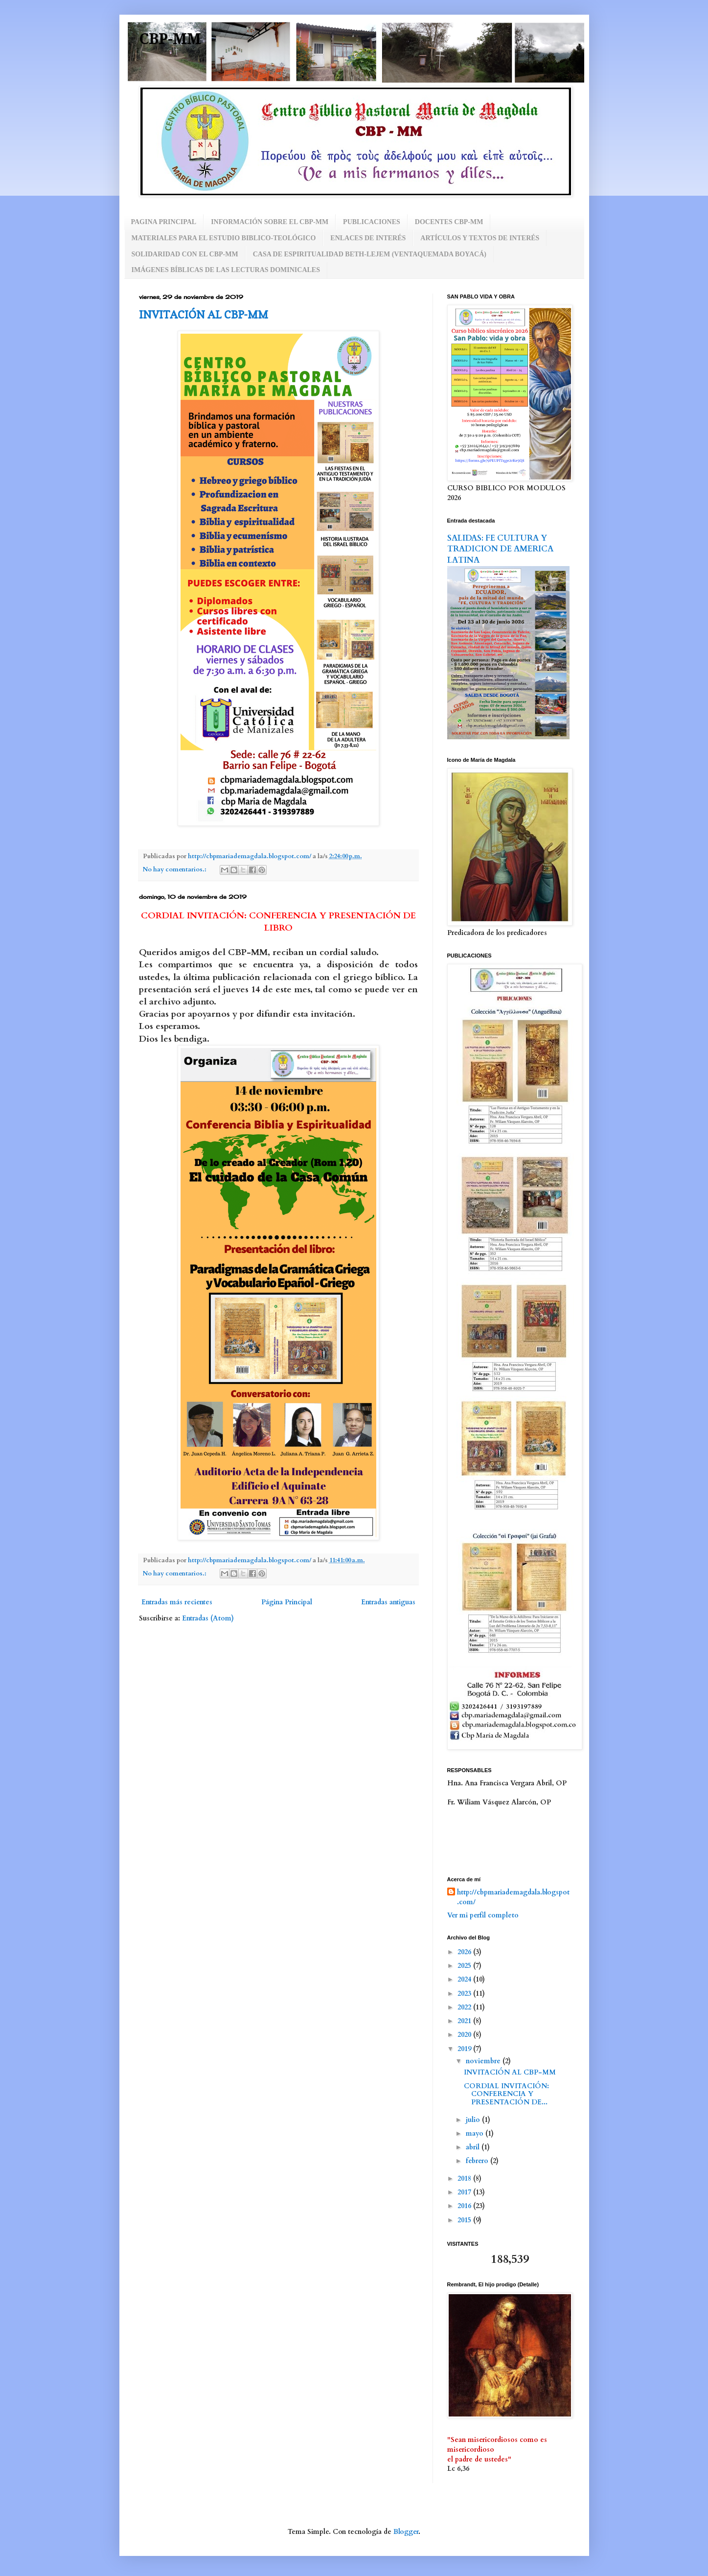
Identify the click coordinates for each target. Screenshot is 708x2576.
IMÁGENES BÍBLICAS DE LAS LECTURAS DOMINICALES (226, 270)
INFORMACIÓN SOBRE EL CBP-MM (269, 222)
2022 (465, 2007)
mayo (475, 2133)
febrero (478, 2161)
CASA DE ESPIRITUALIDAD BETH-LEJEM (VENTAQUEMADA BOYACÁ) (369, 254)
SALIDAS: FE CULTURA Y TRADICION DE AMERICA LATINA (500, 549)
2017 (465, 2192)
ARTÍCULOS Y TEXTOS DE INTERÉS (479, 238)
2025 (465, 1965)
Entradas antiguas (388, 1602)
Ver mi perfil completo (483, 1915)
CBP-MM (170, 38)
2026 (465, 1952)
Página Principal (286, 1602)
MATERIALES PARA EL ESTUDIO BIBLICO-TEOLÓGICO (224, 238)
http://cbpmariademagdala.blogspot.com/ (513, 1897)
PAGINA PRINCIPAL (164, 222)
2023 (465, 1993)
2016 (465, 2206)
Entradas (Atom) (208, 1618)
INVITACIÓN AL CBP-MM (203, 314)
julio (474, 2119)
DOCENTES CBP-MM (449, 222)
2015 (465, 2220)
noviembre (484, 2061)
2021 (465, 2021)
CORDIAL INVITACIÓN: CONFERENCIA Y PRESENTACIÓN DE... (506, 2094)
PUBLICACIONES (371, 222)
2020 (465, 2034)
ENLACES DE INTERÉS (368, 238)
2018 (465, 2178)
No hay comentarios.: (175, 870)
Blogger (405, 2531)
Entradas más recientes (176, 1602)
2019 (465, 2048)
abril (473, 2147)
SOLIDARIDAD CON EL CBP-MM (185, 254)
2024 (465, 1979)
